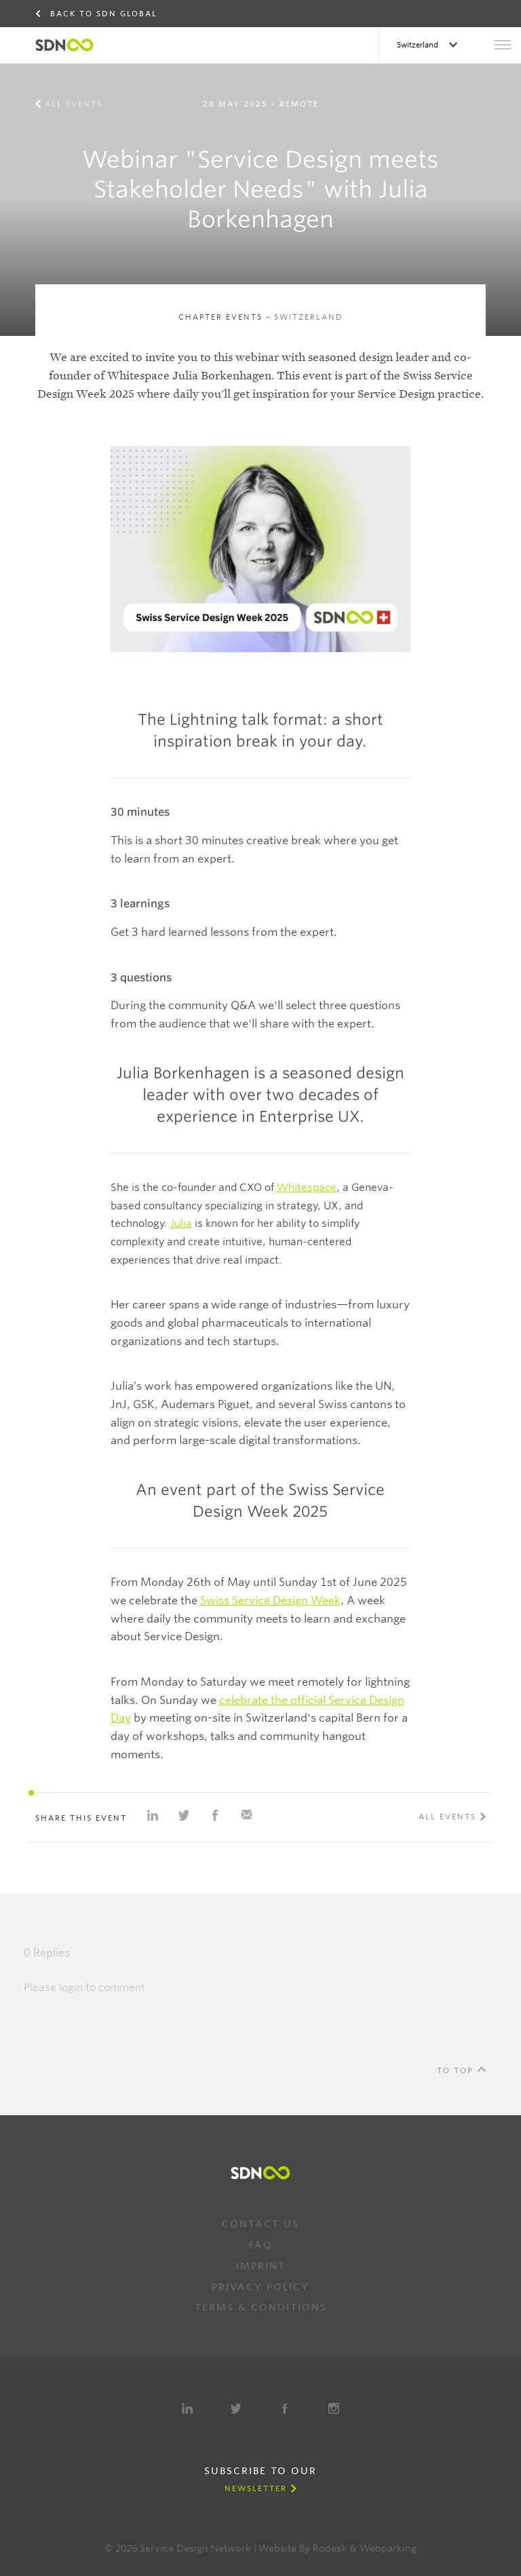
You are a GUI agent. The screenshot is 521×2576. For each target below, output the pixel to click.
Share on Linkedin (152, 1815)
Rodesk (330, 2548)
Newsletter (256, 2488)
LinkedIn (187, 2408)
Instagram (333, 2408)
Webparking (388, 2548)
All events (73, 104)
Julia (181, 1223)
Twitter (236, 2408)
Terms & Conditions (261, 2307)
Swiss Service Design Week (270, 1600)
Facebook (284, 2408)
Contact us (260, 2223)
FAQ (261, 2244)
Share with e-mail (246, 1815)
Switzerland (418, 45)
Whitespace (306, 1187)
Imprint (261, 2265)
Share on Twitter (183, 1815)
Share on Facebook (215, 1815)
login (71, 1988)
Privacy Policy (260, 2286)
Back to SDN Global (103, 13)
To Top (455, 2070)
